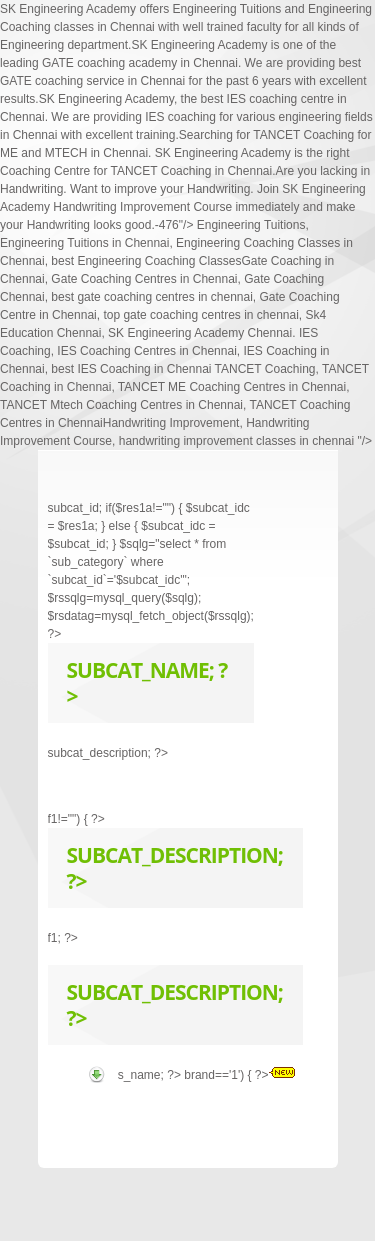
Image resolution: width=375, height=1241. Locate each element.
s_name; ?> (151, 1075)
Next (282, 487)
